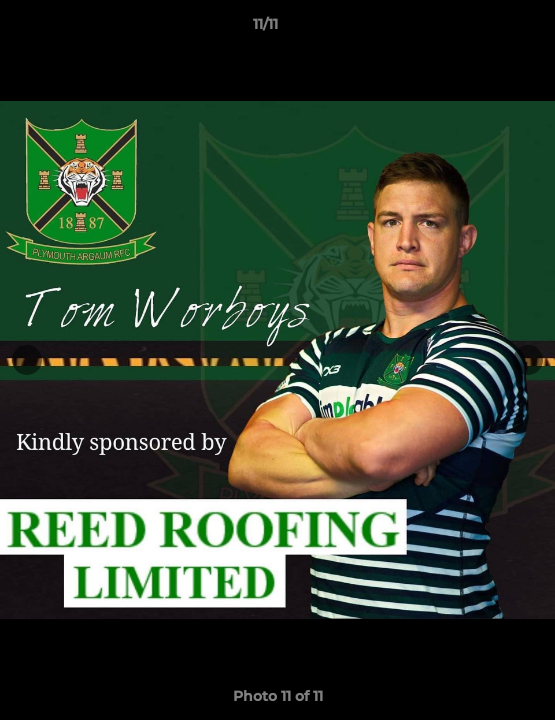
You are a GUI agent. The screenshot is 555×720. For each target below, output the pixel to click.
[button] (483, 29)
